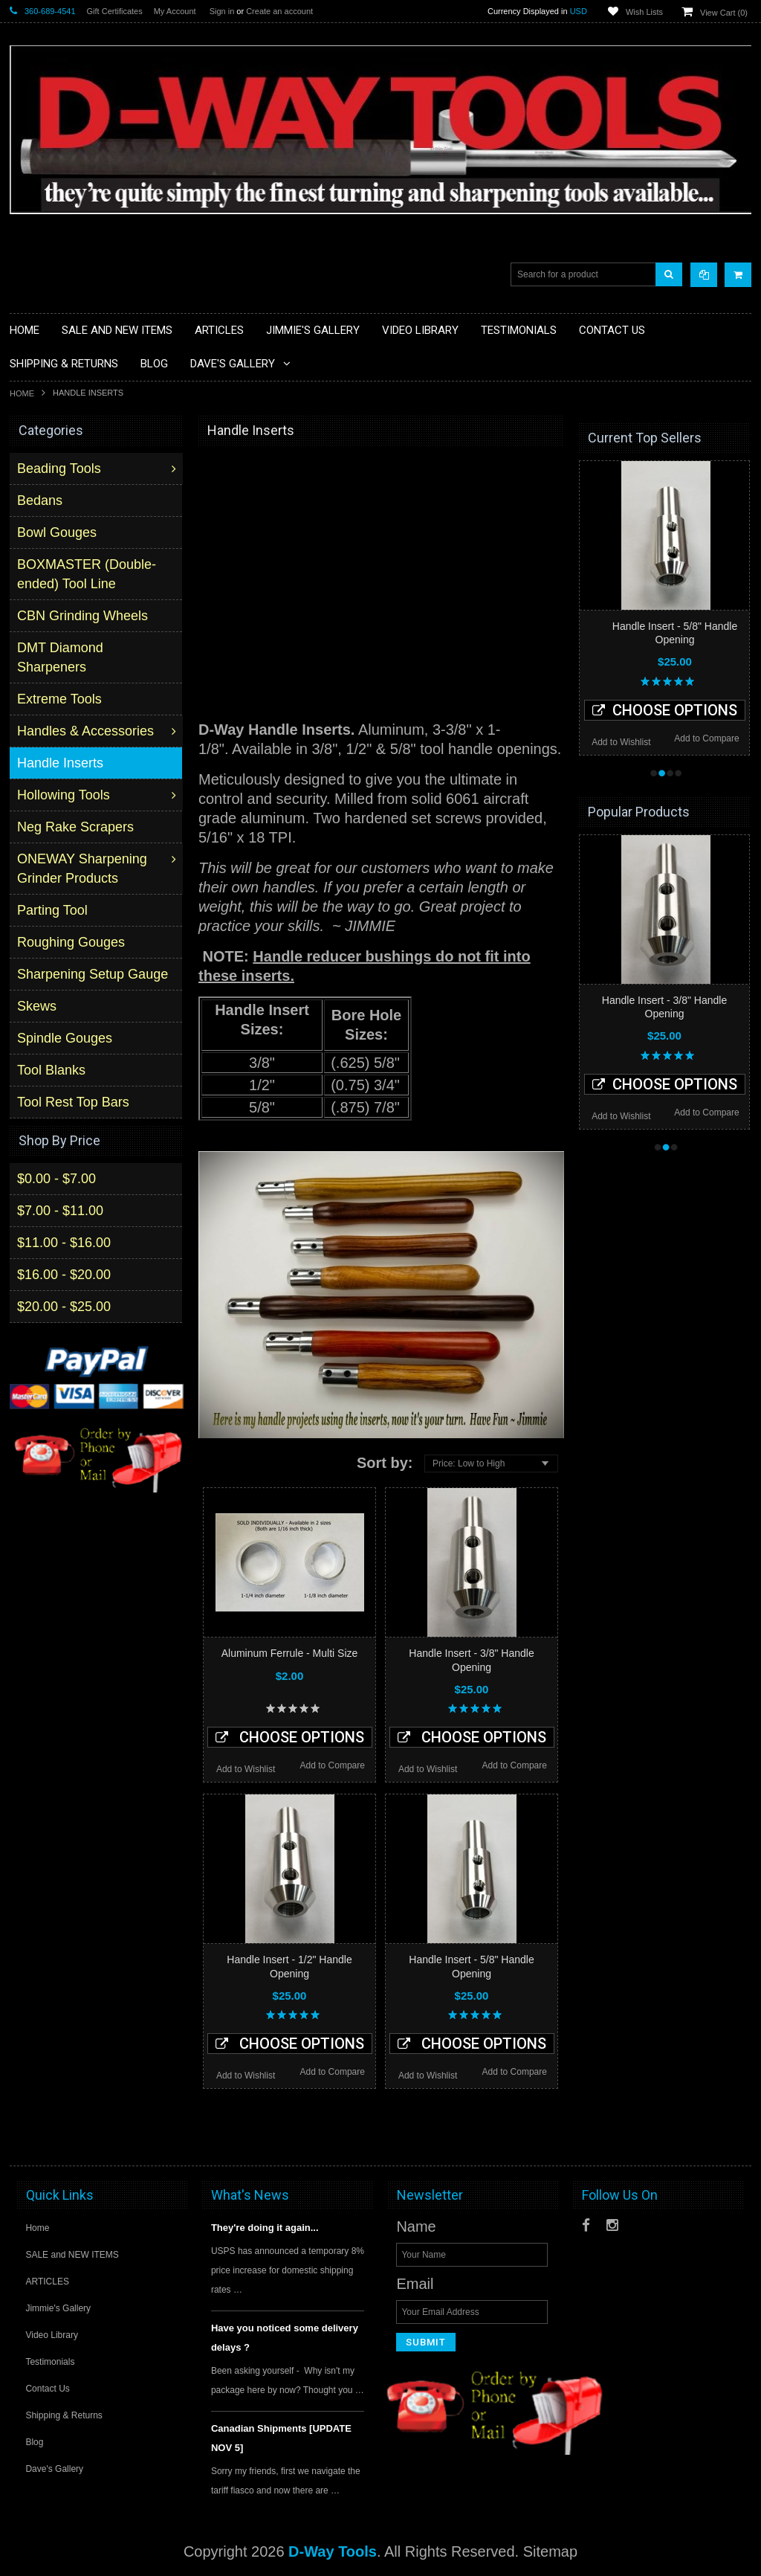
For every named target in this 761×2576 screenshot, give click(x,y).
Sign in (222, 11)
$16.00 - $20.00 (64, 1273)
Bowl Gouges (58, 532)
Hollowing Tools (65, 795)
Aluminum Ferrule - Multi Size (289, 1653)
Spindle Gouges (66, 1038)
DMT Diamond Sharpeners (62, 657)
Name (415, 2226)
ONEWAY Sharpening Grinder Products (84, 868)
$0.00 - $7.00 (56, 1178)
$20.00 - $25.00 (64, 1305)
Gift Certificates (115, 11)
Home (22, 393)
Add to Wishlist (245, 1769)
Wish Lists (644, 11)
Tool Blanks (53, 1070)
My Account (175, 11)
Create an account (279, 11)
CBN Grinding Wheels (84, 615)
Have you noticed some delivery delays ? (284, 2337)
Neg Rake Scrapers (77, 827)
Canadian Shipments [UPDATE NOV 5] (281, 2438)
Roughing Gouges (72, 942)
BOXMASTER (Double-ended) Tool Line (88, 574)
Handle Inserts (62, 763)
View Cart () (724, 12)
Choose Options (290, 1737)
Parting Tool (54, 910)
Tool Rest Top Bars (75, 1102)
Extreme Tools (61, 699)
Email (414, 2284)
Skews (38, 1006)
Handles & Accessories (87, 731)
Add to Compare (332, 1765)
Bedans (41, 500)
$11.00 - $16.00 (64, 1241)
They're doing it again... (265, 2227)
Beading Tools (61, 468)
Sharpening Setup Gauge (94, 974)
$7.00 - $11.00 (60, 1209)
